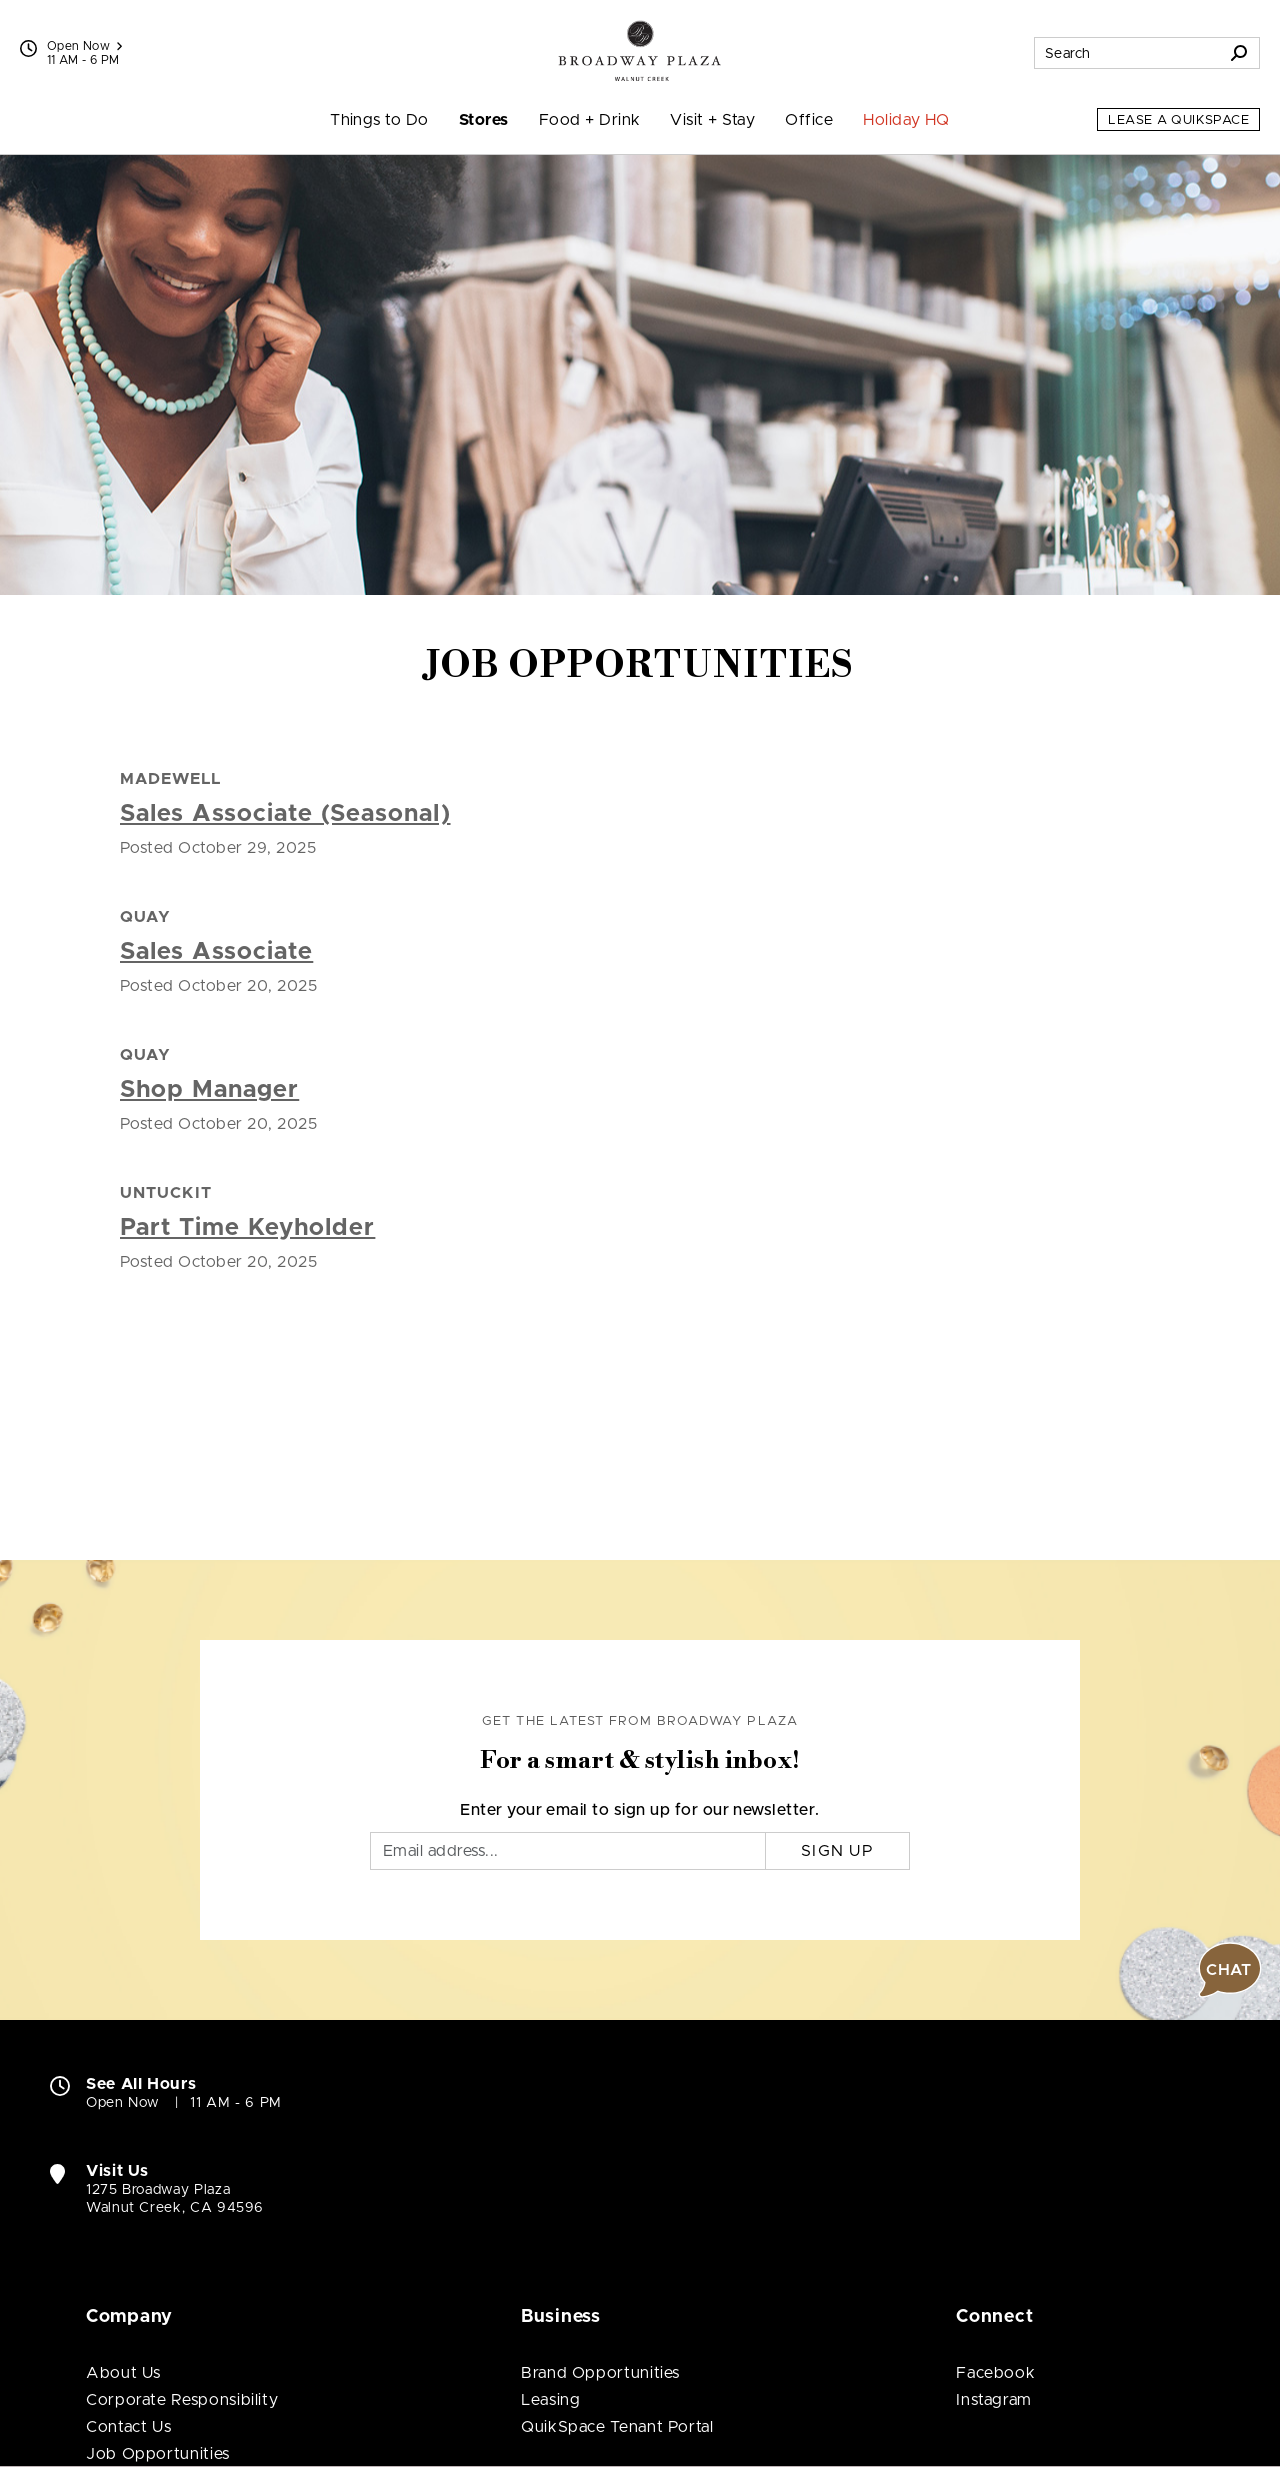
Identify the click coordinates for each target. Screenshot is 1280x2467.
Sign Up (837, 1851)
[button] (1230, 1970)
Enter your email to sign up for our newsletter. (640, 1810)
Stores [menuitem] (484, 120)
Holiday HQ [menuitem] (906, 120)
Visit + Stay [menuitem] (712, 120)
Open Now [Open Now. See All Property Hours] (123, 2103)
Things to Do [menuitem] (379, 120)
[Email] (568, 1851)
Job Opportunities (158, 2454)
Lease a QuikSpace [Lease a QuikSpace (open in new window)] (1178, 120)
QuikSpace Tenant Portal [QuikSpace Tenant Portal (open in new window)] (617, 2427)
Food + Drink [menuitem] (590, 120)
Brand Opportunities (600, 2373)
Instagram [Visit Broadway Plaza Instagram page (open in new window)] (994, 2400)
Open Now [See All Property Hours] (84, 46)
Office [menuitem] (809, 120)
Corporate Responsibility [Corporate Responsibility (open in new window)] (182, 2400)
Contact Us (128, 2427)
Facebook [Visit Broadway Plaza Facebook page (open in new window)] (995, 2373)
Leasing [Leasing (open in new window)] (550, 2400)
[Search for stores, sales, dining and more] (1127, 53)
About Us (123, 2373)
